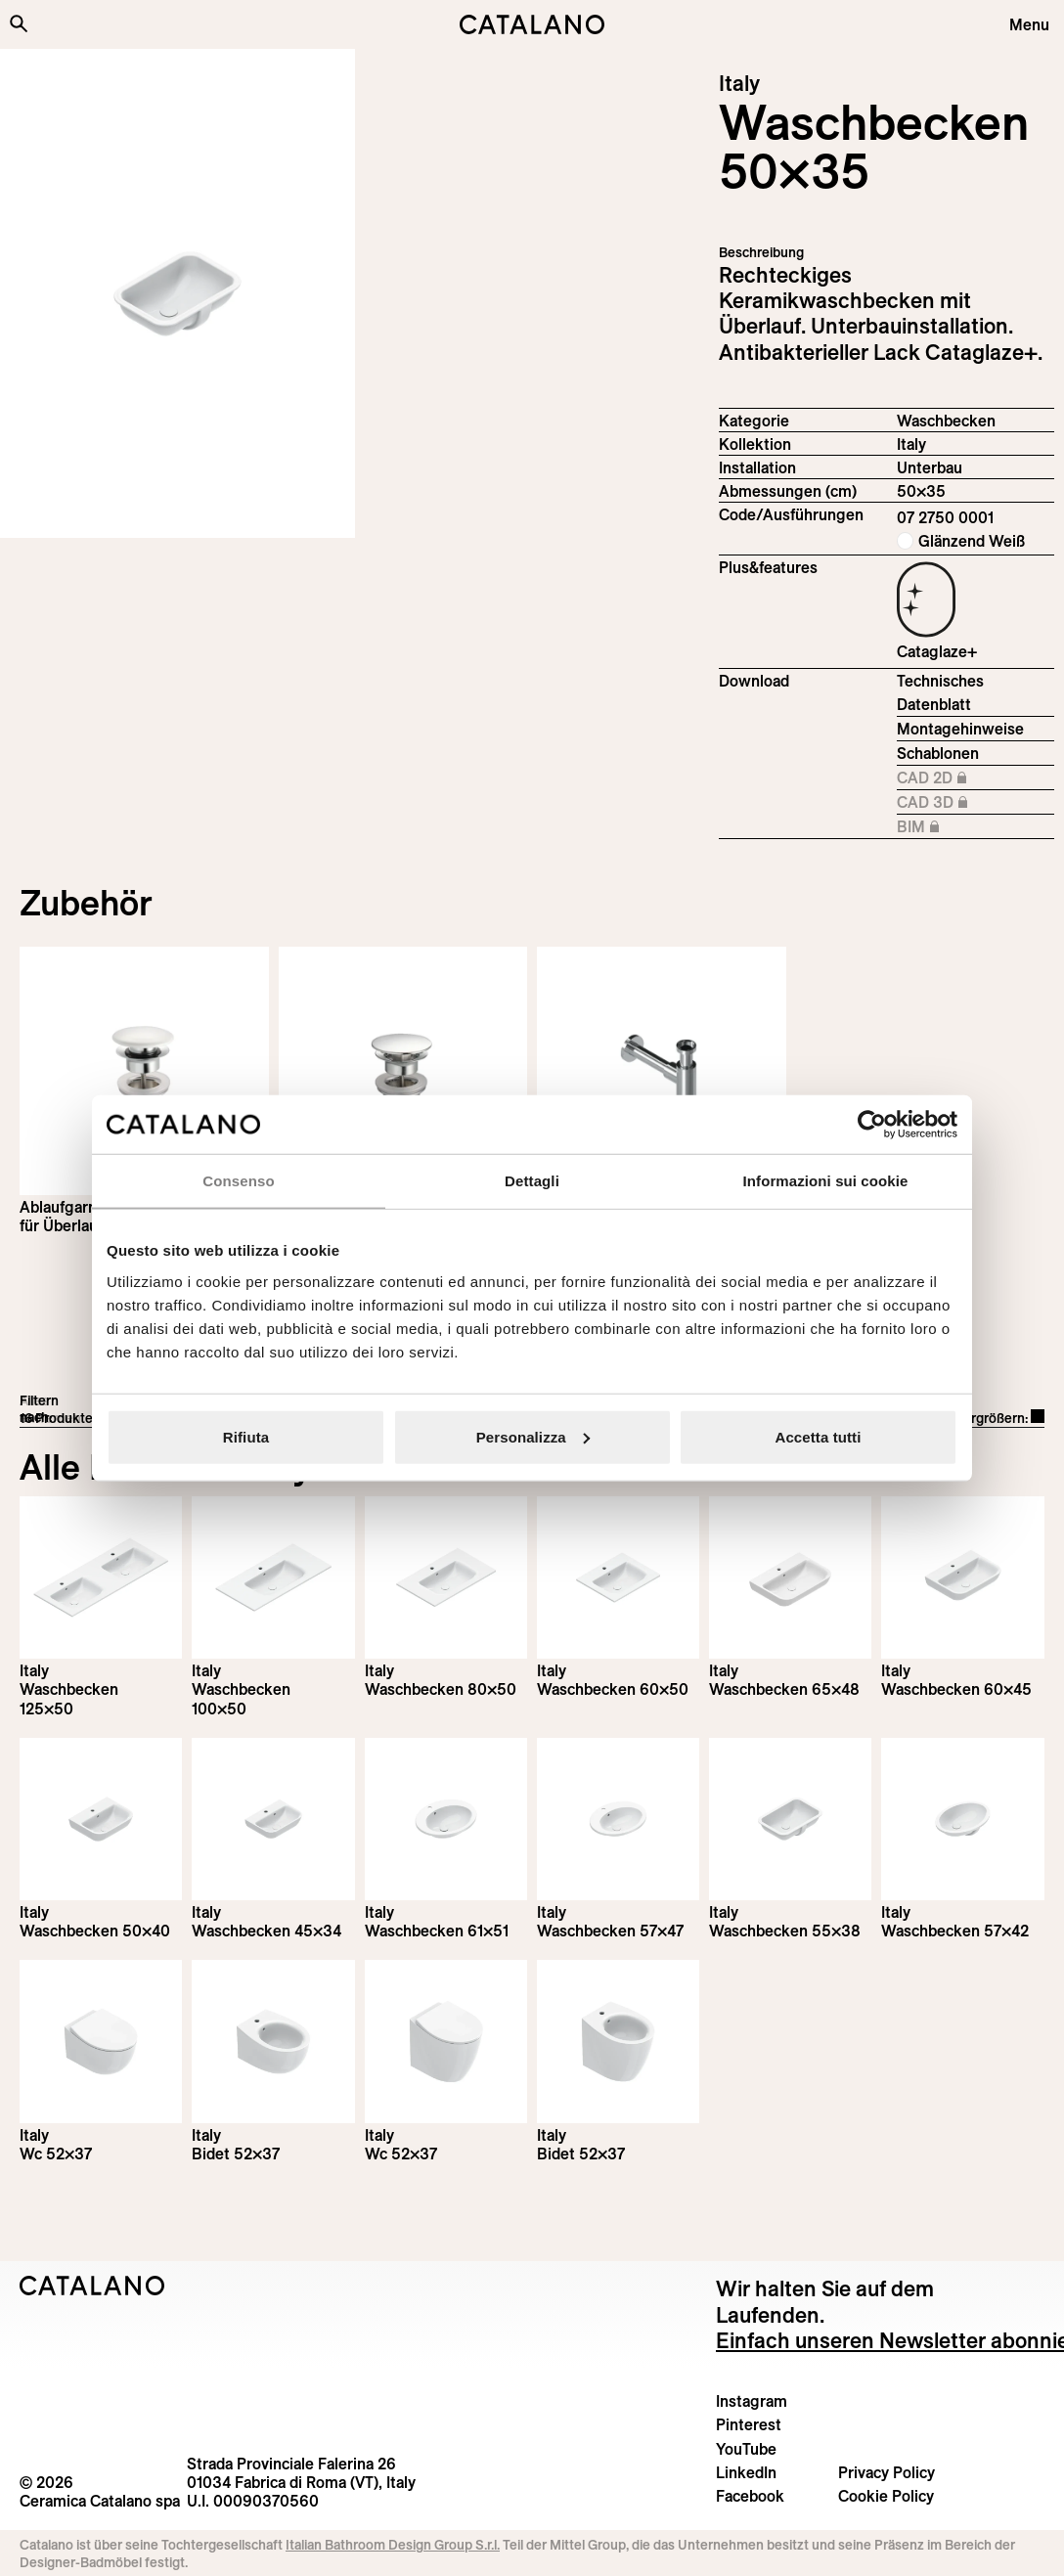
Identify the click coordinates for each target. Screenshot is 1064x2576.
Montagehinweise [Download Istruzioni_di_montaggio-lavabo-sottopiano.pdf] (960, 728)
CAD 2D (975, 778)
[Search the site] (18, 23)
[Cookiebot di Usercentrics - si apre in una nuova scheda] (871, 1124)
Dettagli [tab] (532, 1181)
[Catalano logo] (532, 24)
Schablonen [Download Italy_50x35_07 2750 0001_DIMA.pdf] (938, 753)
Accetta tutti (819, 1436)
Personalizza (533, 1436)
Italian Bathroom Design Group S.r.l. (393, 2545)
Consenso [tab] (238, 1181)
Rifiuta (246, 1436)
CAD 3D (975, 803)
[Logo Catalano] (92, 2285)
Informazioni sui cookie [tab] (826, 1181)
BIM (975, 827)
